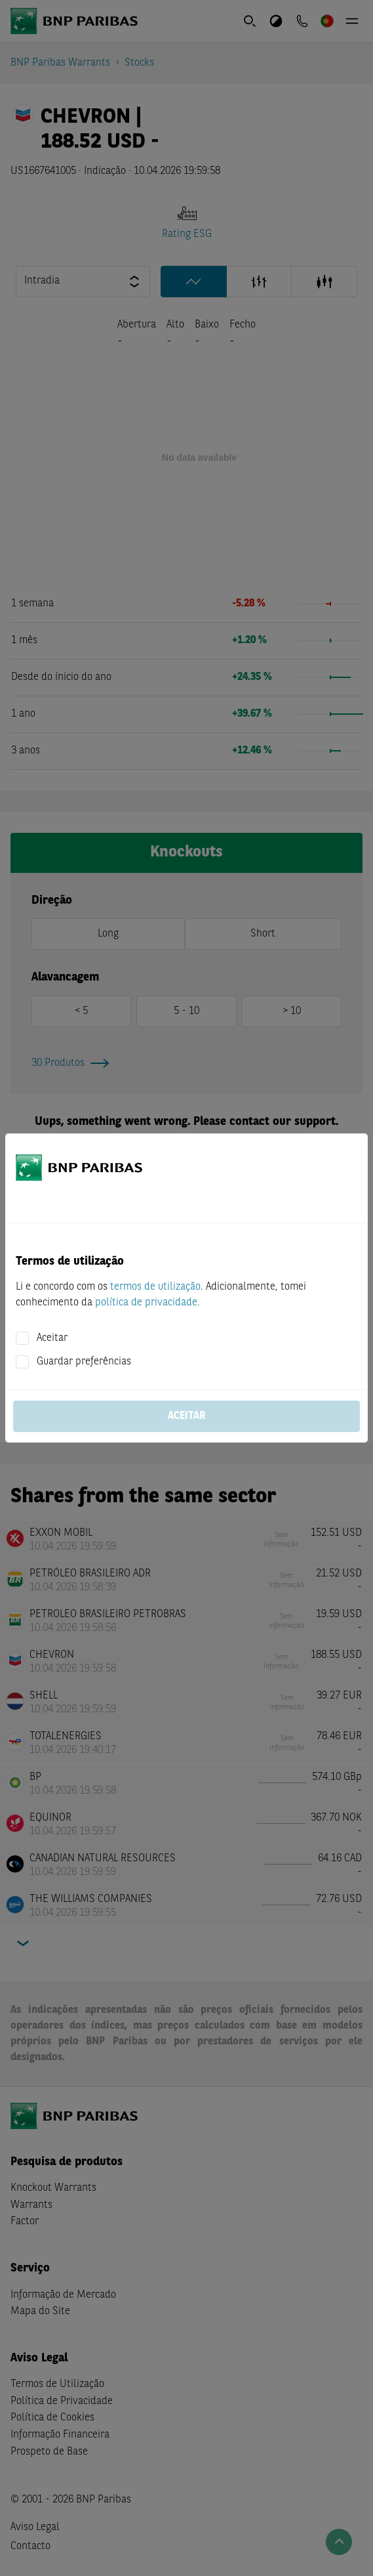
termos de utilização (155, 1287)
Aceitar (52, 1338)
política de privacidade (146, 1303)
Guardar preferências (84, 1362)
